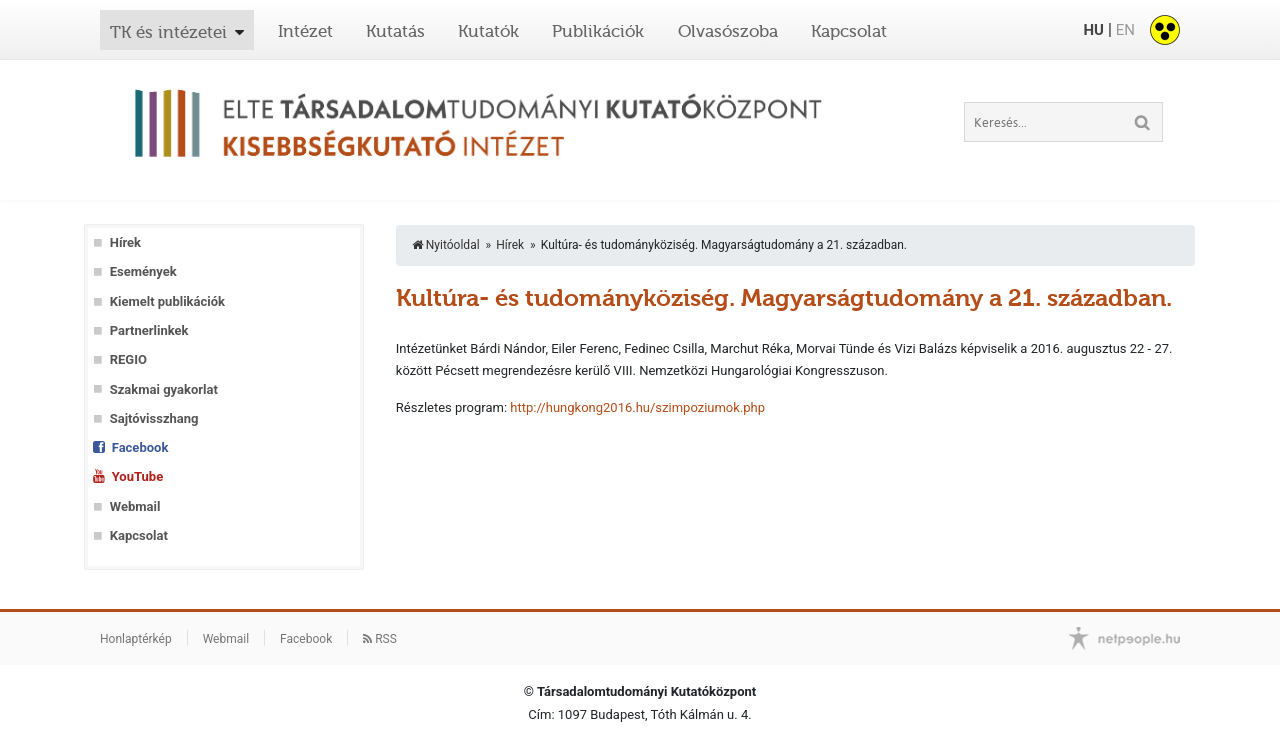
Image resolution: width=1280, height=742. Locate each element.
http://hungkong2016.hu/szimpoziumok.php (637, 407)
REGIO (128, 359)
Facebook (140, 447)
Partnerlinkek (149, 330)
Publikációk (598, 31)
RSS (380, 639)
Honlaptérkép (136, 639)
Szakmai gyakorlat (164, 389)
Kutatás (395, 31)
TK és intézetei (168, 32)
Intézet (305, 31)
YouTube (137, 476)
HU (1093, 30)
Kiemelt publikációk (167, 301)
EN (1125, 30)
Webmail (135, 506)
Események (143, 271)
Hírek (125, 242)
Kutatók (488, 31)
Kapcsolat (849, 31)
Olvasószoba (728, 31)
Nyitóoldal (446, 245)
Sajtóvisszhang (154, 418)
